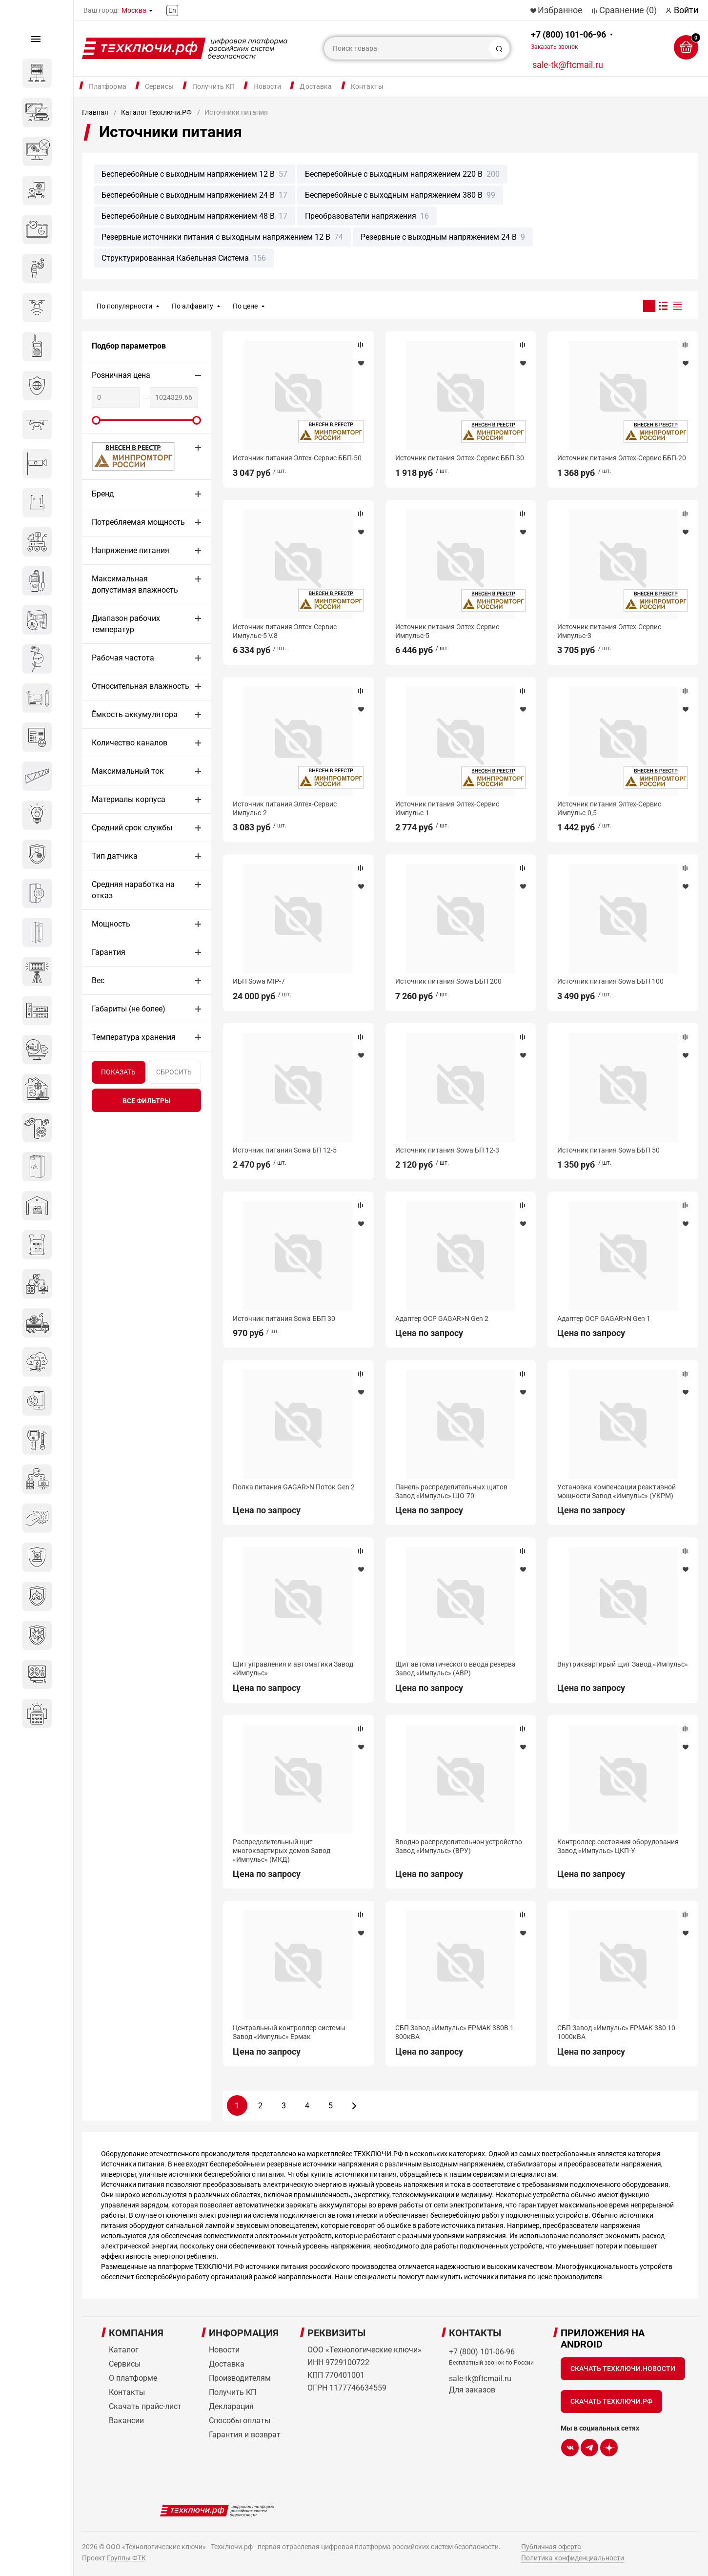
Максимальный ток (128, 771)
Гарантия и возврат (245, 2434)
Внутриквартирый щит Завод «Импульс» (622, 1664)
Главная (95, 112)
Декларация (231, 2406)
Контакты (367, 86)
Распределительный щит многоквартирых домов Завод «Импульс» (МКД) (281, 1850)
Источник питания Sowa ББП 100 (610, 981)
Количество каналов (129, 742)
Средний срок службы (132, 827)
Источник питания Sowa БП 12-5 (285, 1150)
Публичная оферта (551, 2547)
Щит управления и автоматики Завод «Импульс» (293, 1668)
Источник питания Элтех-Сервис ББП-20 (621, 458)
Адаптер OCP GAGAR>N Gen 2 (441, 1318)
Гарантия (108, 952)
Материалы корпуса (128, 799)
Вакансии (126, 2420)
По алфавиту (192, 306)
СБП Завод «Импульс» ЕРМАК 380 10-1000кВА (617, 2032)
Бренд (103, 493)
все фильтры (146, 1101)
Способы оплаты (239, 2420)
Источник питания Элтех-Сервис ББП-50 (297, 458)
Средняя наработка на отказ (133, 890)
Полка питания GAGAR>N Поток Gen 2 (294, 1487)
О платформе (133, 2378)
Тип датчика (115, 856)
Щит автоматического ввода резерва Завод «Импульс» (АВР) (455, 1668)
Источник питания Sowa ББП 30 (284, 1318)
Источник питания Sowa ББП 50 (608, 1150)
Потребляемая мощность (138, 522)
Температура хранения (134, 1037)
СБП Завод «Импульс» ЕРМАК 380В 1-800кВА (455, 2032)
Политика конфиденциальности (572, 2558)
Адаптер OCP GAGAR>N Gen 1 (603, 1318)
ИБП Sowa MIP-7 (259, 981)
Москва (133, 10)
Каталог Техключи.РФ (156, 112)
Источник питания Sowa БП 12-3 (447, 1150)
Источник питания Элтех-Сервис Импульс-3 (609, 631)
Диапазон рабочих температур (126, 624)
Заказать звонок (554, 46)
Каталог (124, 2349)
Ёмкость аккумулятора (135, 714)
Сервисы (159, 86)
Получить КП (213, 86)
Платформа (107, 86)
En (172, 10)
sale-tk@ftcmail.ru (567, 65)
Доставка (316, 86)
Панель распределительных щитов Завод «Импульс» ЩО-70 (451, 1491)
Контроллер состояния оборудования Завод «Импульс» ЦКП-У (618, 1846)
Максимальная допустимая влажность (135, 584)
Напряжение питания (130, 550)
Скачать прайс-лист (145, 2406)
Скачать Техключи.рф (611, 2401)
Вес (98, 980)
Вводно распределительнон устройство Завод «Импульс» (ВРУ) (458, 1846)
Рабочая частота (123, 657)
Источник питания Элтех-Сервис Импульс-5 (447, 631)
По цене (245, 306)
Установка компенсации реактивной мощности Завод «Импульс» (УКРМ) (616, 1491)
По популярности (124, 306)
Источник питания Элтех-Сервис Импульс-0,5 (609, 808)
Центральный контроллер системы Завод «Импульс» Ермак (289, 2032)
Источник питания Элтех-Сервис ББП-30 (459, 458)
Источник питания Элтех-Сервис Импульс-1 (447, 808)
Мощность (111, 923)
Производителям (240, 2378)
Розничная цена (121, 375)
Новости (267, 86)
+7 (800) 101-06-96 (568, 39)
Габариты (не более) (128, 1008)
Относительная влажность (140, 686)
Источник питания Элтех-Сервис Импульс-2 (285, 808)
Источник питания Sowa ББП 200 (448, 981)
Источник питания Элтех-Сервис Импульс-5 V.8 (285, 631)
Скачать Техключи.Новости (622, 2368)
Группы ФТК (126, 2558)
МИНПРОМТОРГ (121, 456)
